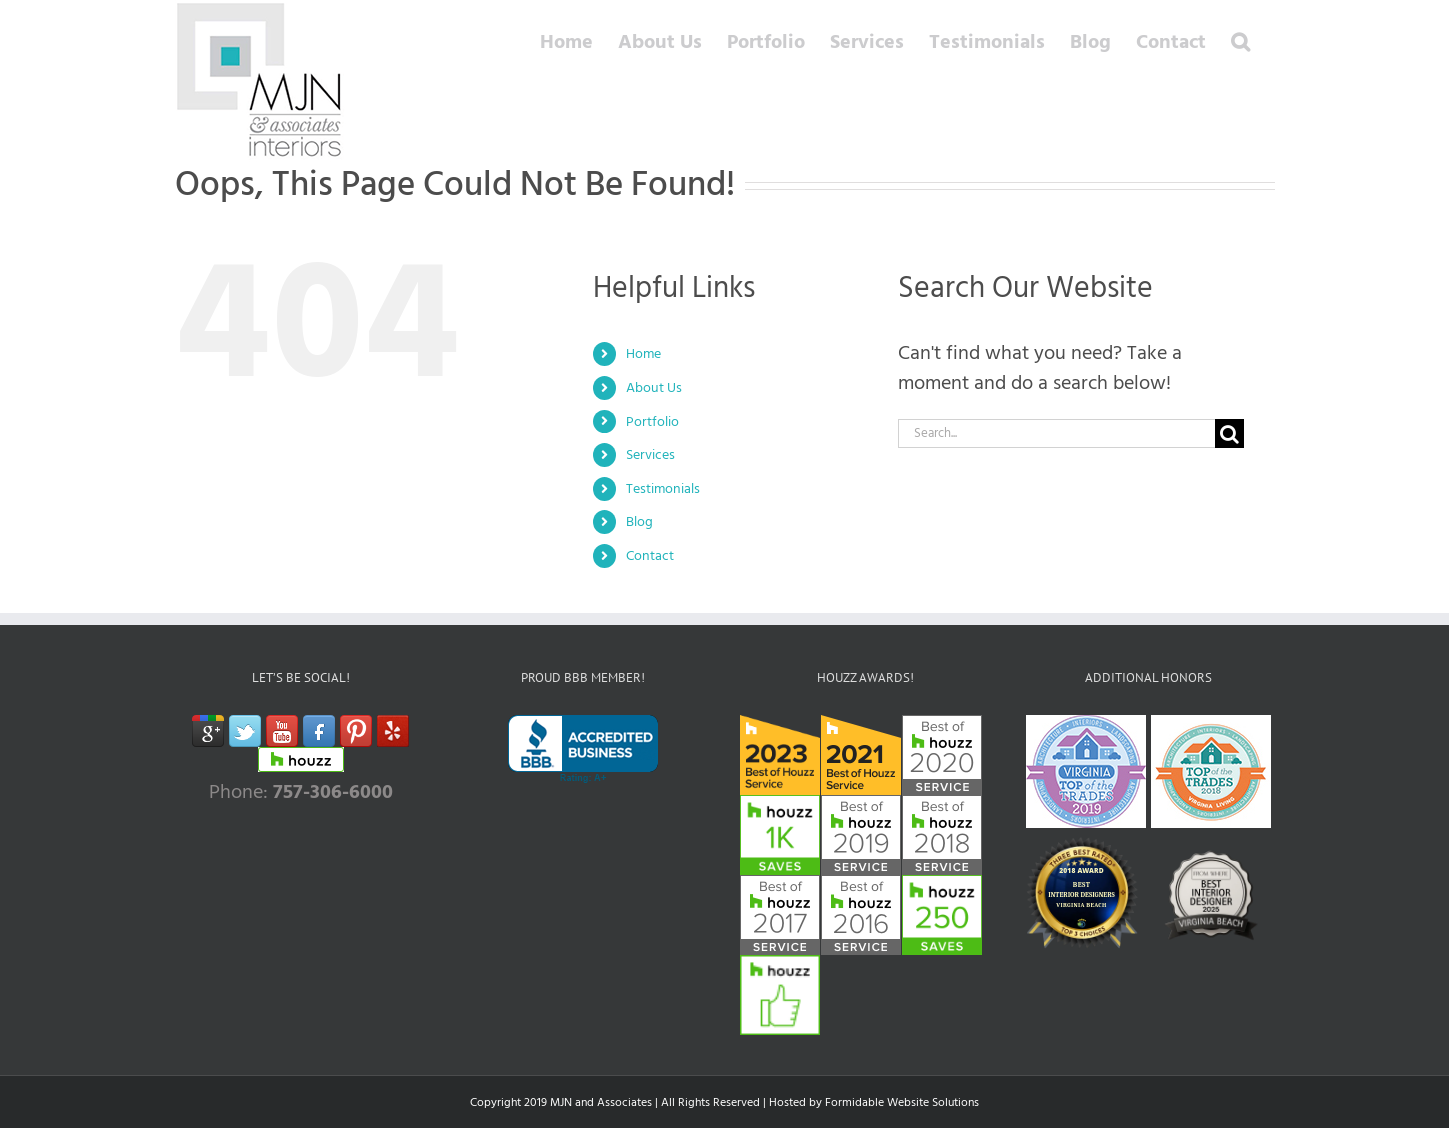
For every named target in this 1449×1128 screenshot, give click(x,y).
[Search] (1229, 433)
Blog (639, 521)
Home (643, 353)
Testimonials (663, 488)
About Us (654, 387)
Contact (650, 555)
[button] (1240, 42)
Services (650, 454)
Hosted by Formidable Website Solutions (874, 1102)
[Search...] (1057, 433)
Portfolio (652, 421)
